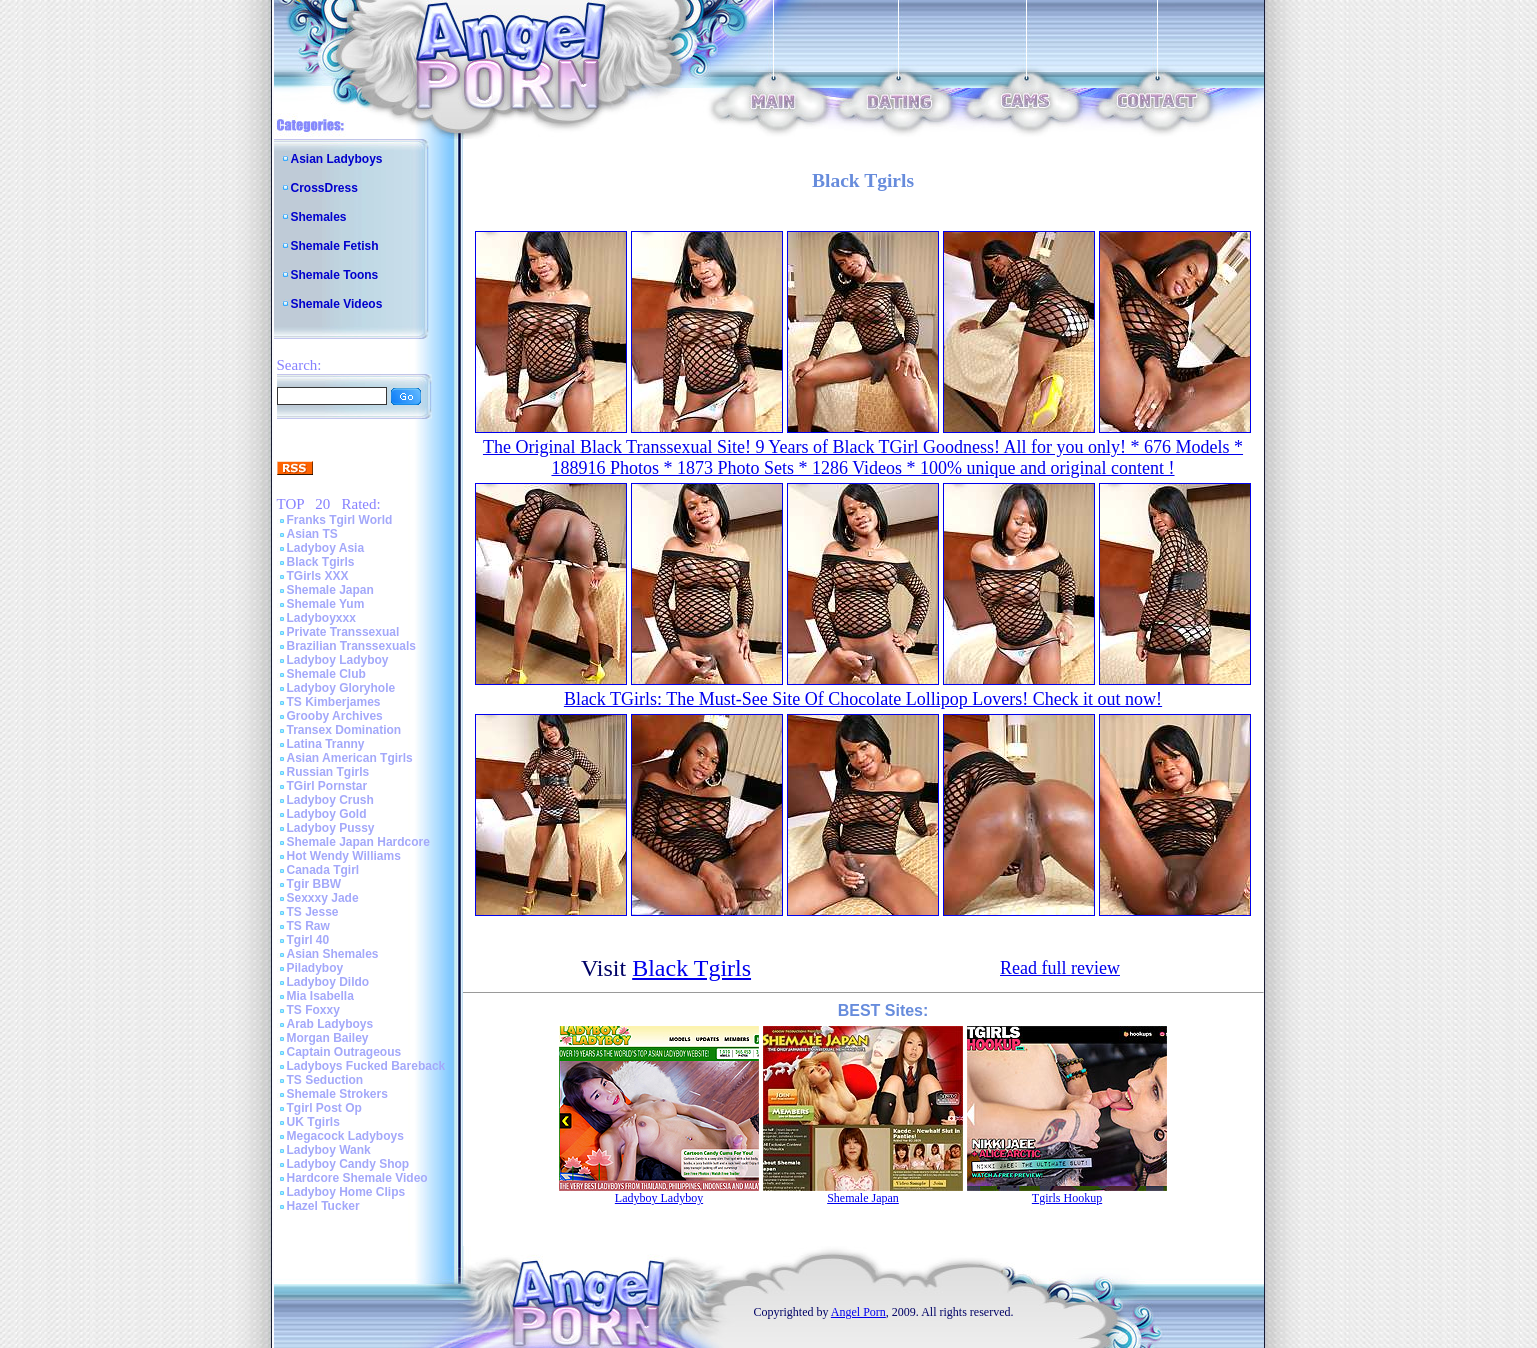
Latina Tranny (326, 744)
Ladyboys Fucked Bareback (366, 1066)
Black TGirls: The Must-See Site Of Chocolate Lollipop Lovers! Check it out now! (863, 699)
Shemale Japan (330, 590)
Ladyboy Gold (327, 814)
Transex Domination (344, 730)
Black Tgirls (321, 562)
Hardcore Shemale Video (357, 1178)
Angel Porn (858, 1312)
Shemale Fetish (335, 246)
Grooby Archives (335, 716)
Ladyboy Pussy (331, 828)
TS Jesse (313, 912)
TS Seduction (325, 1080)
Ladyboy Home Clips (346, 1192)
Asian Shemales (333, 954)
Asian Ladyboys (337, 159)
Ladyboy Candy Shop (348, 1164)
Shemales (319, 217)
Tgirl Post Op (324, 1108)
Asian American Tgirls (350, 758)
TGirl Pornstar (327, 786)
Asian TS (312, 534)
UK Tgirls (313, 1122)
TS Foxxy (313, 1010)
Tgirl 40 (308, 940)
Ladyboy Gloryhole (341, 688)
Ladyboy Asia (326, 548)
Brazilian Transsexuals (351, 646)
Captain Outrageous (344, 1052)
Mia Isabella (320, 996)
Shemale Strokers (337, 1094)
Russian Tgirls (328, 772)
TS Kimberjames (334, 702)
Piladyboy (315, 968)
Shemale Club (326, 674)
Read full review (1060, 968)
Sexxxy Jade (323, 898)
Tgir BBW (314, 884)
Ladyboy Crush (330, 800)
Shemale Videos (337, 304)
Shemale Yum (326, 604)
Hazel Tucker (323, 1206)
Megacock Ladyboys (345, 1136)
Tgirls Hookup (1067, 1198)
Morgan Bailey (328, 1038)
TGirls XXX (318, 576)
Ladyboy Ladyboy (338, 660)
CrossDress (324, 188)
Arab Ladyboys (330, 1024)
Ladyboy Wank (329, 1150)
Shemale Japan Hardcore (358, 842)
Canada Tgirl (323, 870)
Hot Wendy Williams (344, 856)
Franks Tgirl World (340, 520)
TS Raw (308, 926)
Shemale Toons (335, 275)
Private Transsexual (343, 632)
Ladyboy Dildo (328, 982)
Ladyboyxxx (321, 618)
